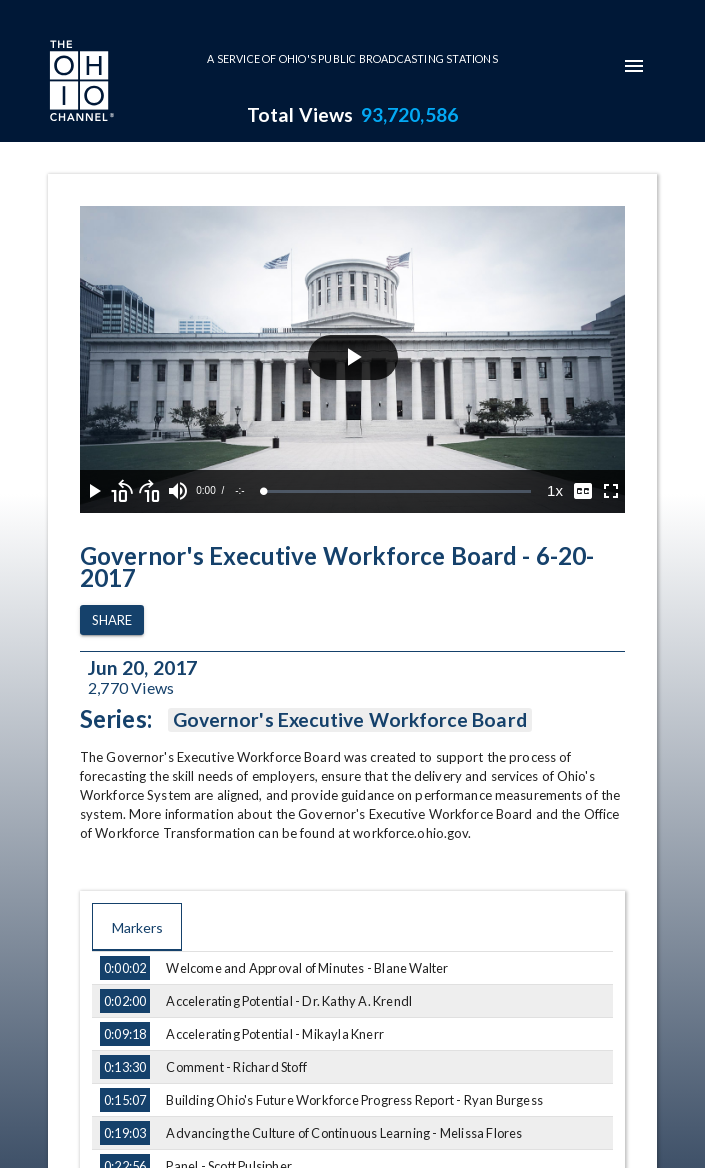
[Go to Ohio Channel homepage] (80, 83)
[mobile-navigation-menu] (634, 66)
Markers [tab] (137, 927)
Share (112, 620)
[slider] (397, 491)
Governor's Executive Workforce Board (350, 720)
